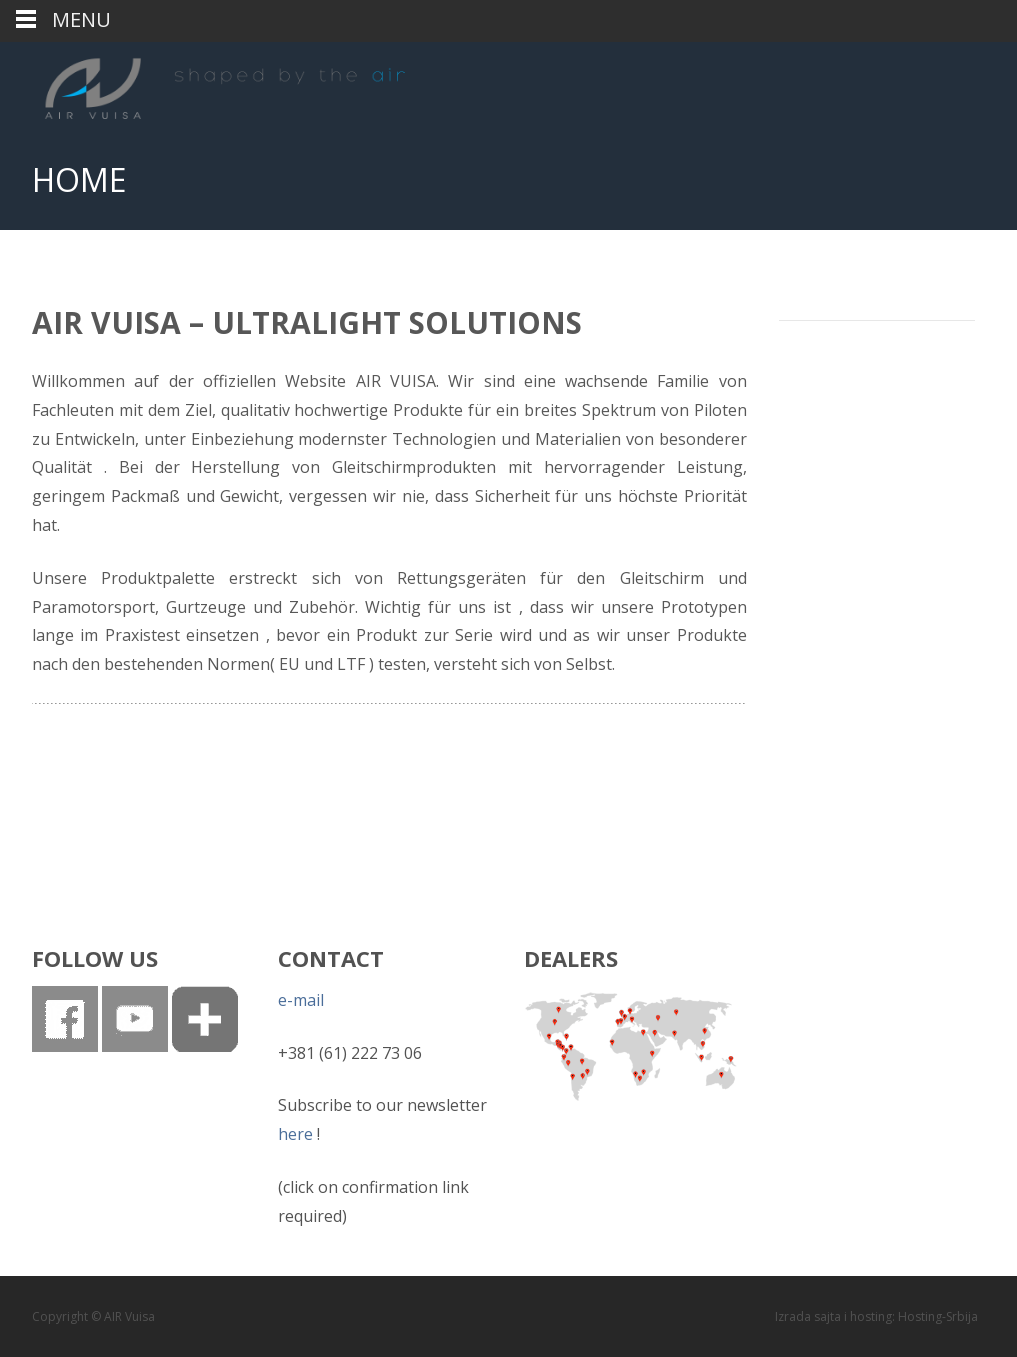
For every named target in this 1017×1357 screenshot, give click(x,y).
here (295, 1134)
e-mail (301, 1000)
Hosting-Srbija (938, 1316)
